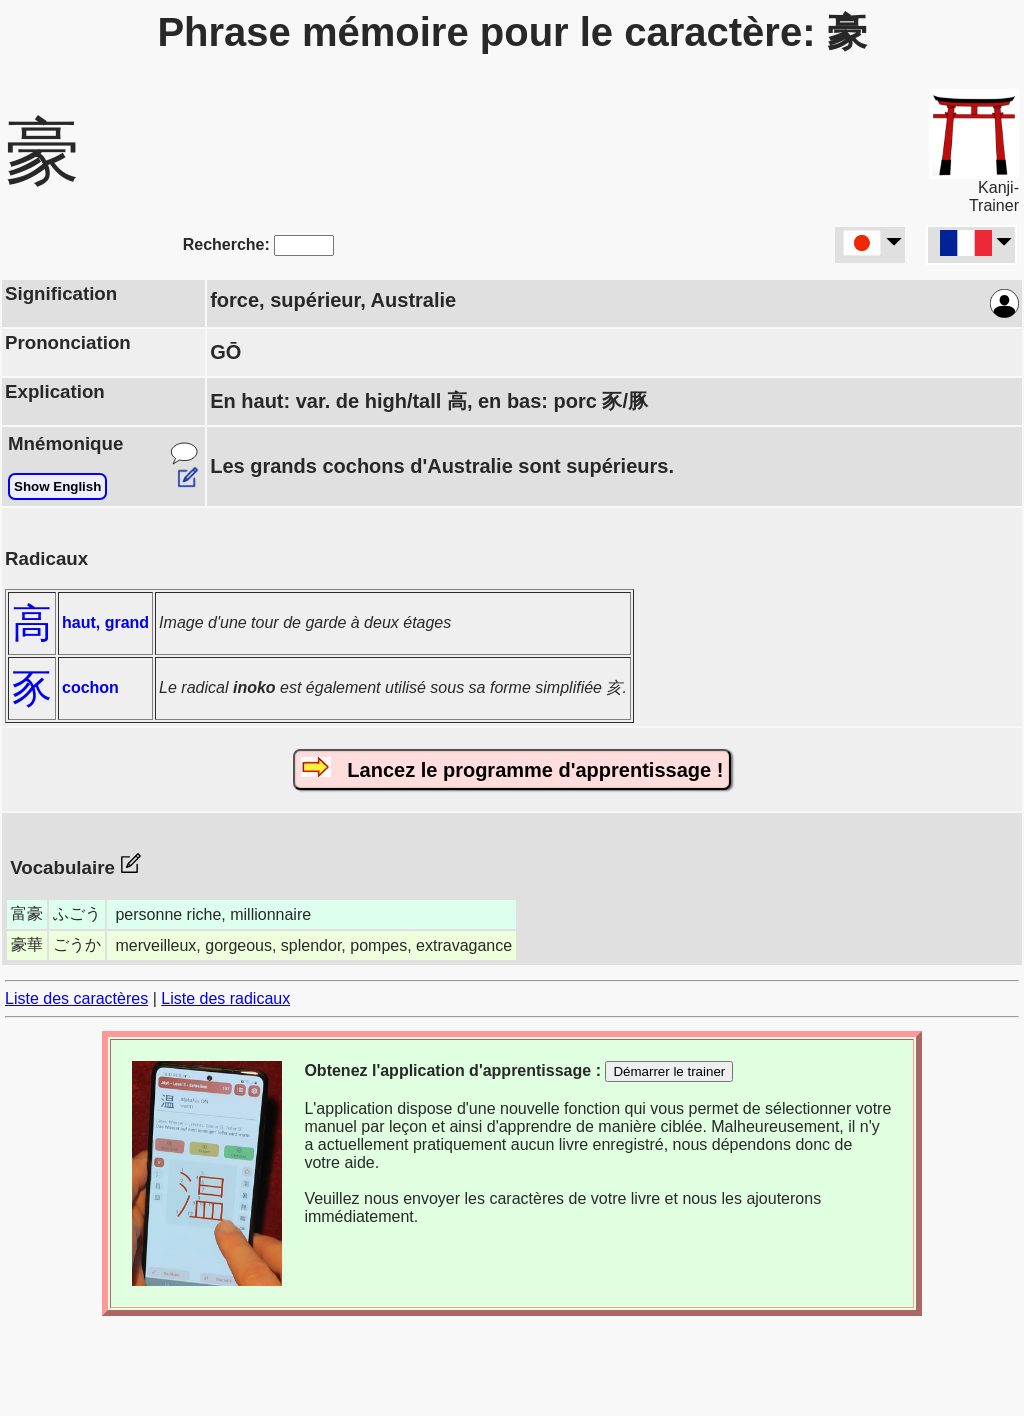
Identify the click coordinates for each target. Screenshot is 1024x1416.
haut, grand (105, 622)
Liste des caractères (76, 998)
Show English (57, 486)
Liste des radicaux (225, 998)
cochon (90, 687)
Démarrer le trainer (669, 1071)
